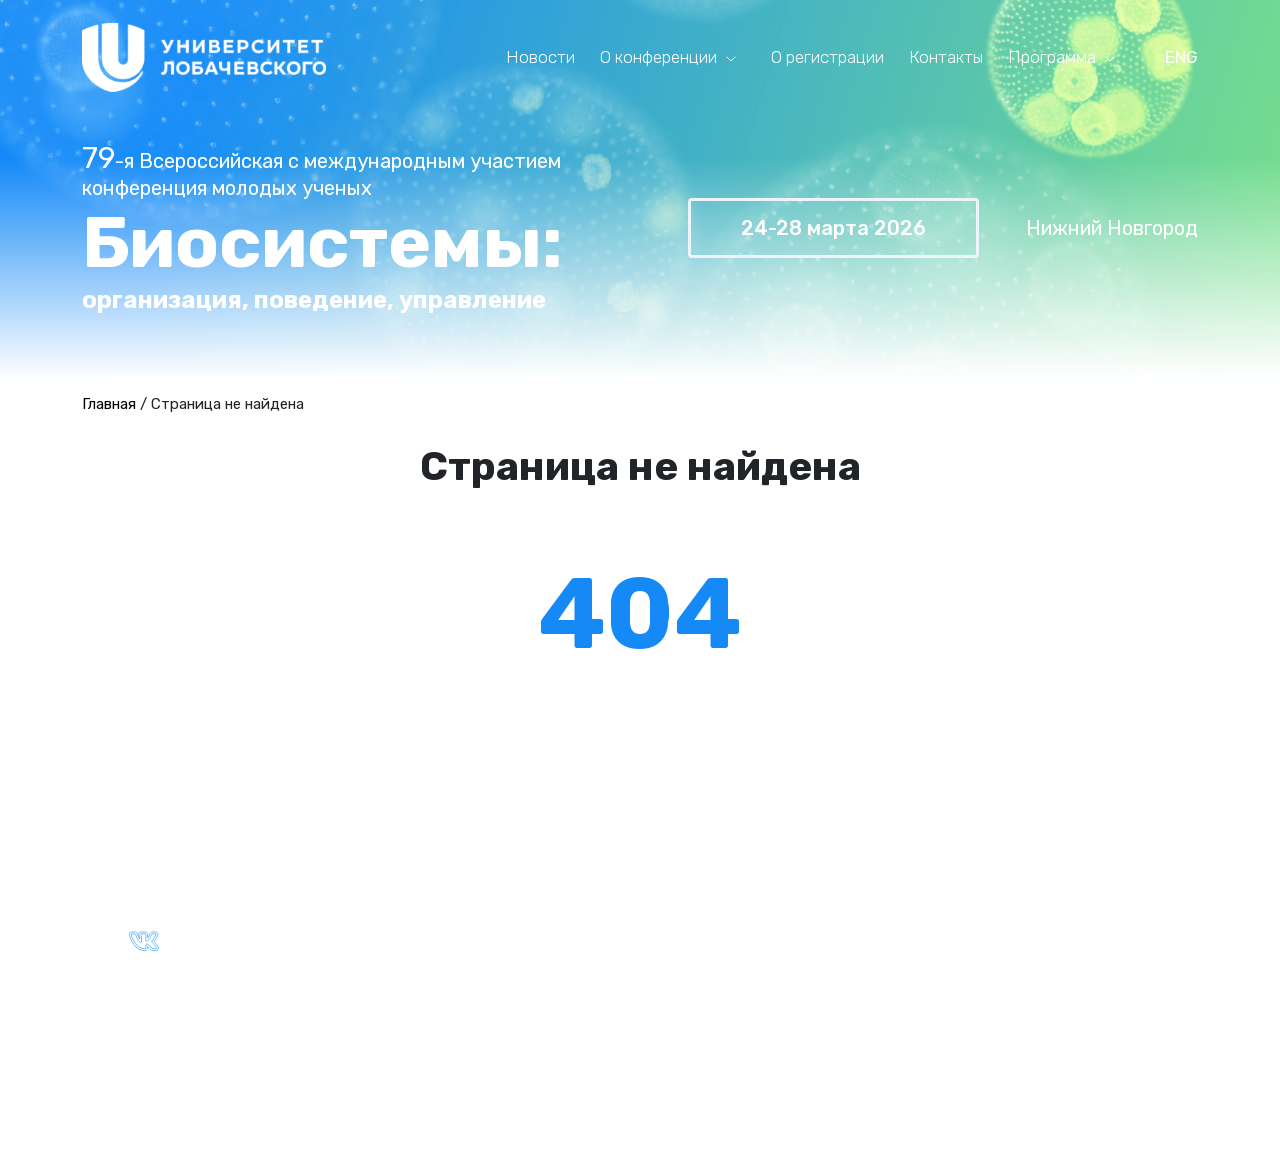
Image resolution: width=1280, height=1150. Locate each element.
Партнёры (408, 919)
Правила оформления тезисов (1075, 874)
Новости (540, 57)
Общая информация (447, 874)
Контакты (946, 57)
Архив (718, 897)
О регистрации (827, 57)
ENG (1181, 57)
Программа (1052, 57)
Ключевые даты (432, 897)
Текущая (730, 874)
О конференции (658, 57)
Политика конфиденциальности (498, 1022)
